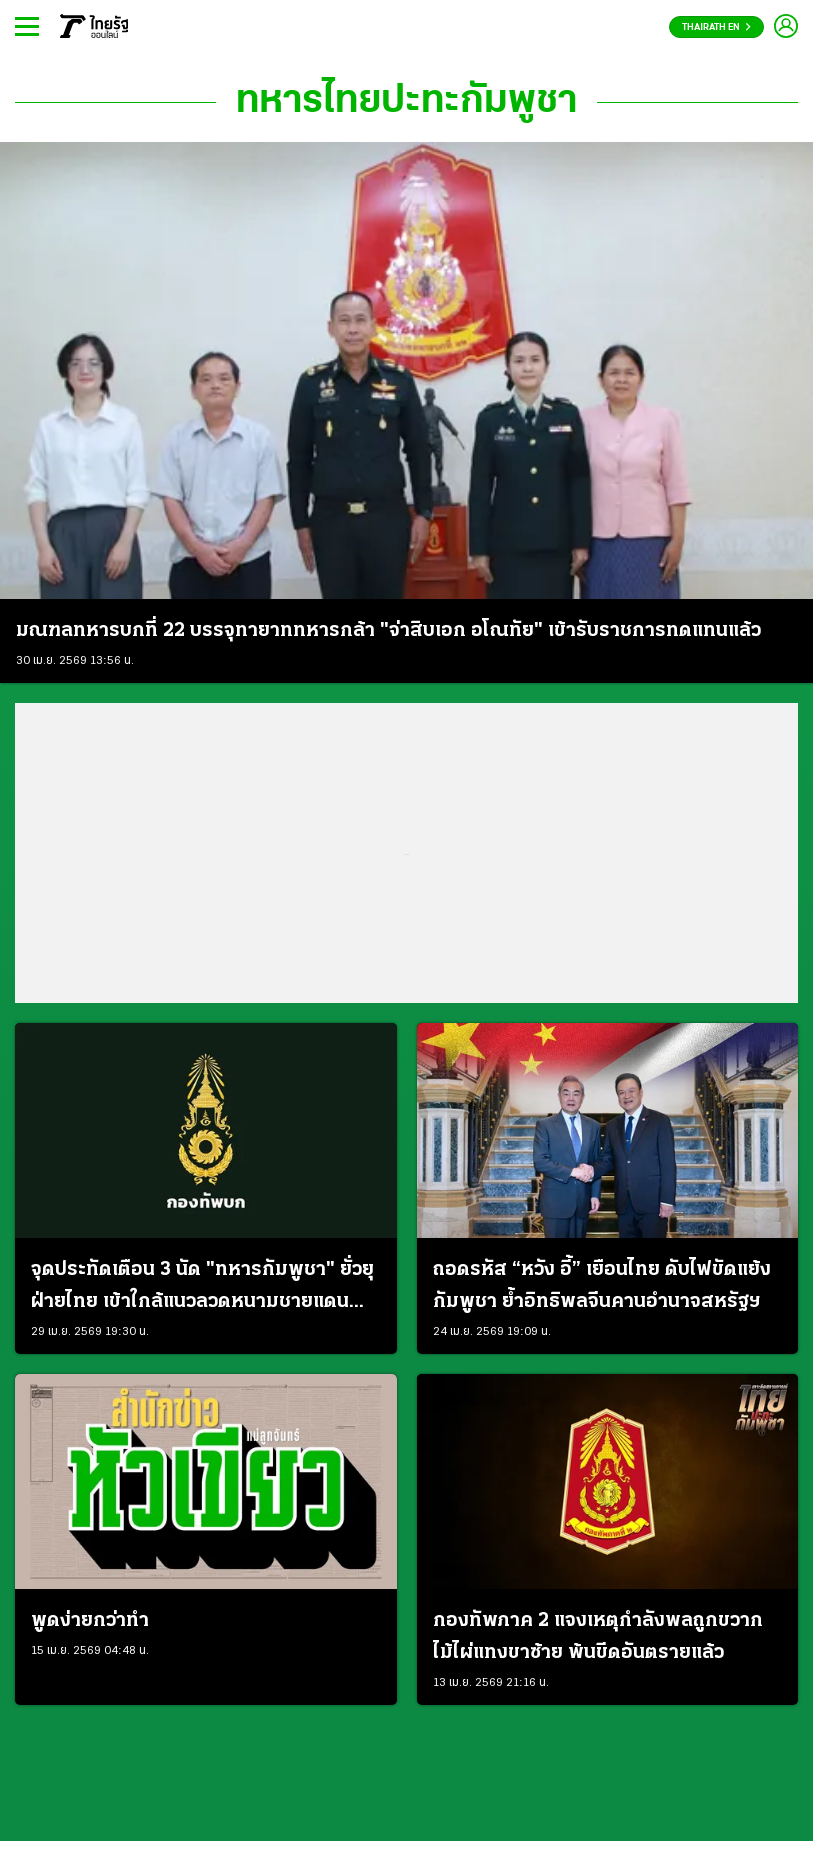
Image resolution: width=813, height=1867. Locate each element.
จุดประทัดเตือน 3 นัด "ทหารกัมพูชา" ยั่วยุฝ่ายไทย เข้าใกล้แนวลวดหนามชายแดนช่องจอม (202, 1289)
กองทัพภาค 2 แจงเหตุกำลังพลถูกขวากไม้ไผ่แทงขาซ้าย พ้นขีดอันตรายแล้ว (598, 1637)
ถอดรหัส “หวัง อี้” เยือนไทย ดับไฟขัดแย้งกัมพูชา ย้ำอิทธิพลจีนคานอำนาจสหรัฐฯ (602, 1286)
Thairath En (716, 27)
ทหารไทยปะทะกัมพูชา (406, 102)
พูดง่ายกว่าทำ (90, 1621)
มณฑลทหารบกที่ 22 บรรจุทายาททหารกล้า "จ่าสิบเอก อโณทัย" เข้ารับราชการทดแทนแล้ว (388, 631)
